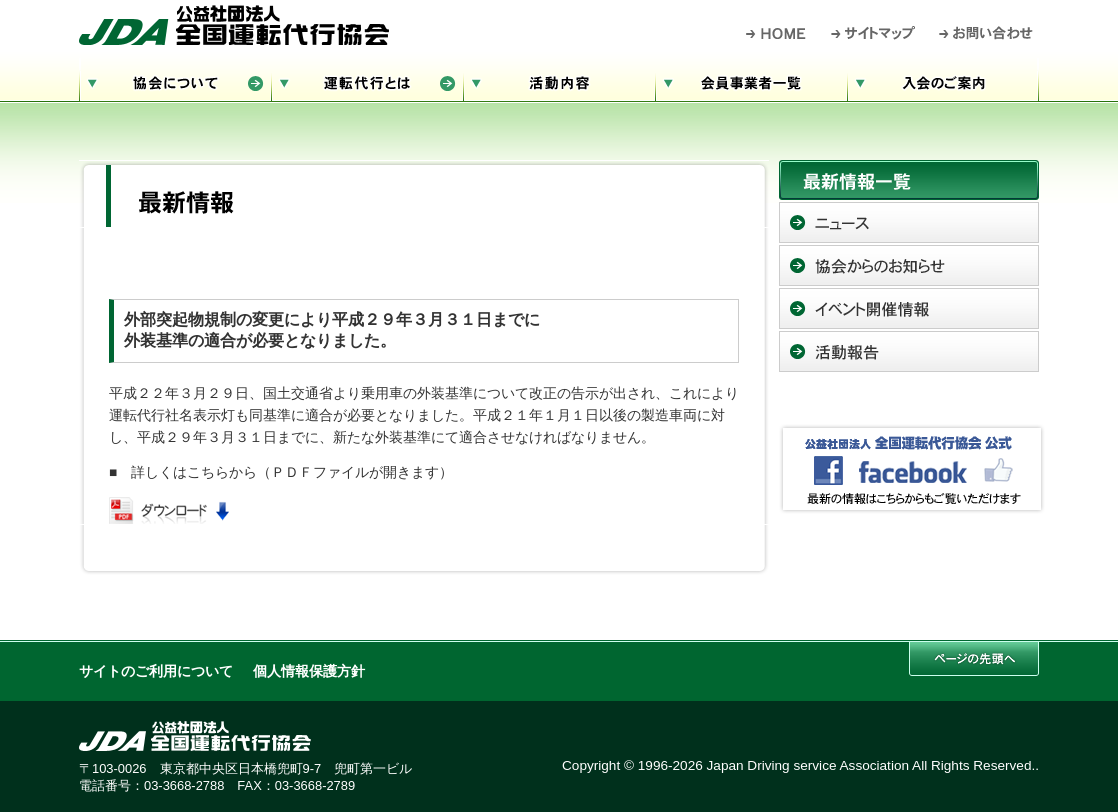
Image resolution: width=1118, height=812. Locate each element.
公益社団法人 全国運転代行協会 (234, 25)
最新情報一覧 (909, 180)
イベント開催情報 (909, 308)
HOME (776, 33)
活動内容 (559, 80)
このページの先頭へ (974, 658)
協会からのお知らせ (909, 265)
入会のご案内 (943, 80)
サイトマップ (874, 33)
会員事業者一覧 (751, 80)
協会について (175, 80)
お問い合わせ (986, 33)
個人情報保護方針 (309, 671)
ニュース (909, 222)
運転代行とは (367, 80)
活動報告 (909, 351)
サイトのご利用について (156, 671)
